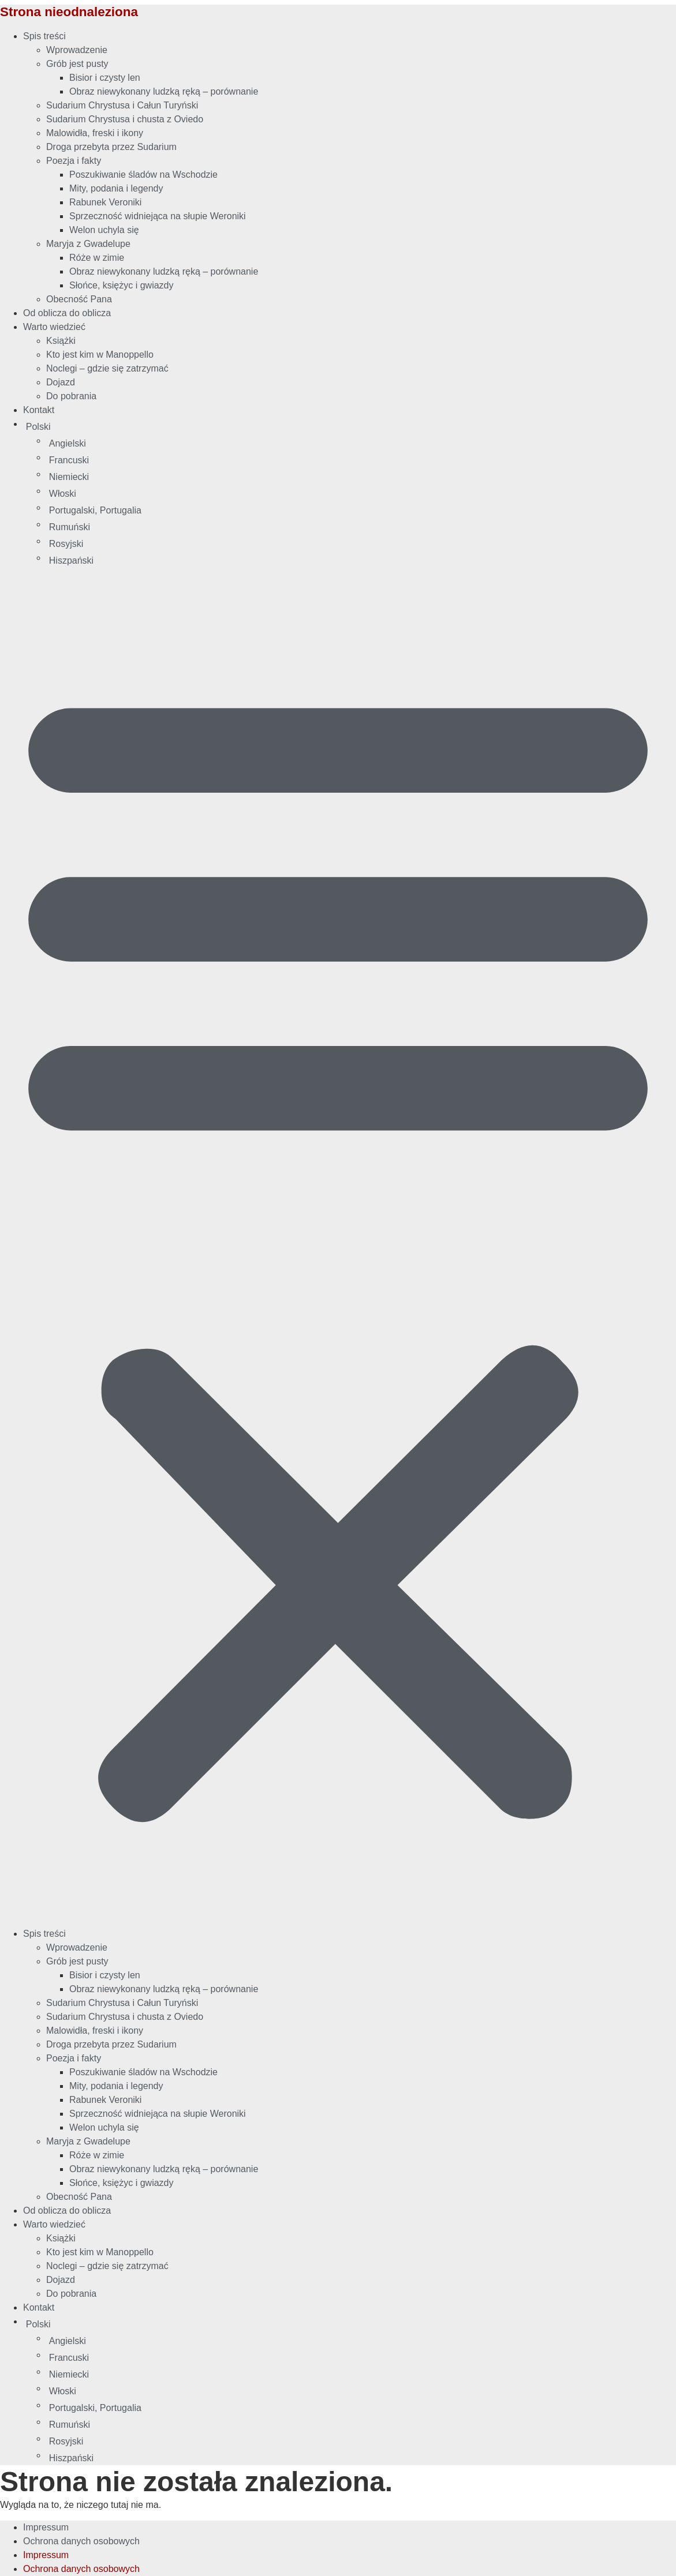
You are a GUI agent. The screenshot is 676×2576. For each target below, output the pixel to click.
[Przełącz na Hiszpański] (361, 561)
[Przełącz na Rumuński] (361, 527)
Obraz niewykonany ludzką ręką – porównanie (163, 91)
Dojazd (60, 382)
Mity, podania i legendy (116, 188)
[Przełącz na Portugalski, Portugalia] (361, 511)
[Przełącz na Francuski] (361, 460)
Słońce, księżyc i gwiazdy (121, 285)
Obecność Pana (79, 299)
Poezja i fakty (73, 161)
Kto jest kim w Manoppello (100, 354)
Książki (61, 341)
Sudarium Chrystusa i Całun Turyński (122, 105)
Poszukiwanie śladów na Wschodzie (143, 174)
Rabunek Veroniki (105, 202)
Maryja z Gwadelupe (88, 244)
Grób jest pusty (77, 64)
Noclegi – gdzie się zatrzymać (107, 368)
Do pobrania (71, 396)
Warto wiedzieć (54, 327)
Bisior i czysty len (104, 78)
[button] (338, 1247)
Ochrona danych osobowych (81, 2541)
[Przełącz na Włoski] (361, 494)
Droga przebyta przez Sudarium (111, 147)
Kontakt (38, 410)
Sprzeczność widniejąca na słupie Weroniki (157, 216)
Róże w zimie (96, 258)
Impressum (46, 2527)
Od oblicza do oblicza (67, 313)
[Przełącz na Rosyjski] (361, 544)
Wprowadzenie (76, 50)
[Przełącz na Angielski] (361, 444)
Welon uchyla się (104, 230)
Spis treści (44, 36)
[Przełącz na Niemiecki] (361, 477)
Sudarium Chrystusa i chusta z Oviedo (124, 119)
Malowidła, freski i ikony (94, 133)
